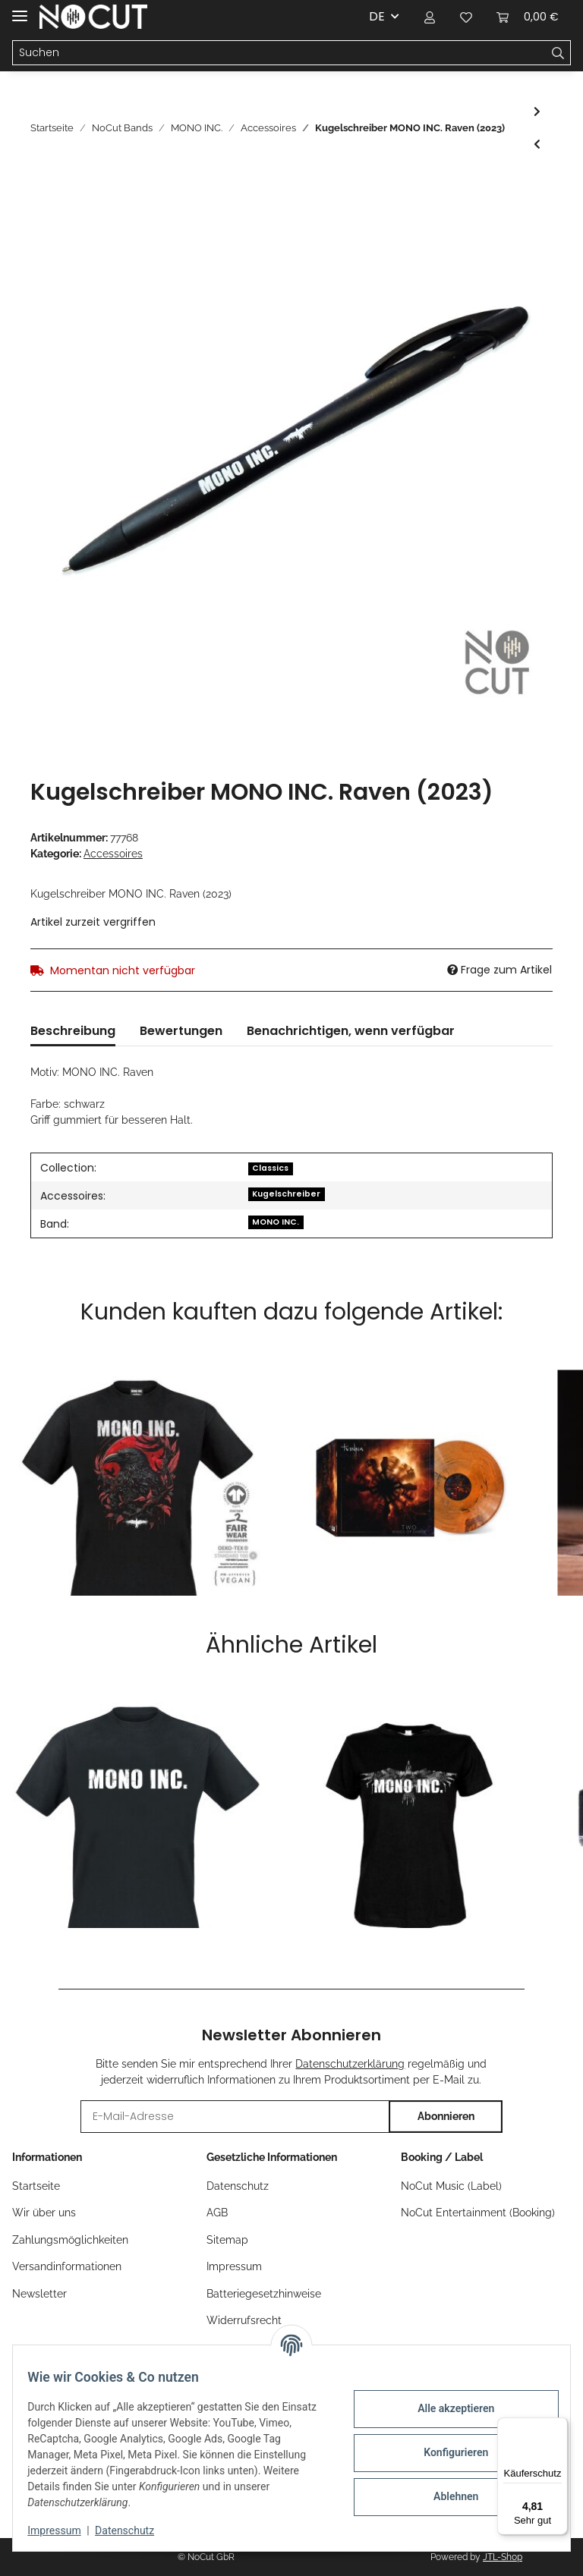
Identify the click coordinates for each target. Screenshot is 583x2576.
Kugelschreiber (286, 1194)
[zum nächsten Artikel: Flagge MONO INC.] (537, 112)
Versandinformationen (66, 2266)
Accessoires (113, 854)
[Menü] (559, 2426)
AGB (217, 2212)
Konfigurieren (446, 2452)
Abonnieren (446, 2116)
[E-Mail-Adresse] (235, 2116)
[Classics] (270, 1167)
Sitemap (227, 2240)
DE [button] (377, 16)
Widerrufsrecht (244, 2320)
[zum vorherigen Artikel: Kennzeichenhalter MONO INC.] (537, 144)
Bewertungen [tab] (181, 1031)
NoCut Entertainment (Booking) (478, 2212)
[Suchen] (279, 53)
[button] (429, 17)
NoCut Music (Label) (451, 2186)
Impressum (234, 2266)
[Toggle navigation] (19, 9)
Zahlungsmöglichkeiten (70, 2240)
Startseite (36, 2186)
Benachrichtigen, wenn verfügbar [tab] (351, 1031)
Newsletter (39, 2294)
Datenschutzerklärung (350, 2064)
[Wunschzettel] (466, 17)
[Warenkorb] (527, 17)
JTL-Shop (502, 2557)
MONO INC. (275, 1222)
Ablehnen (446, 2496)
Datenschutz (237, 2186)
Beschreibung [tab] (72, 1031)
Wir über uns (44, 2212)
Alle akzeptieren (446, 2408)
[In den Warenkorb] (42, 187)
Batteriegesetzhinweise (263, 2294)
